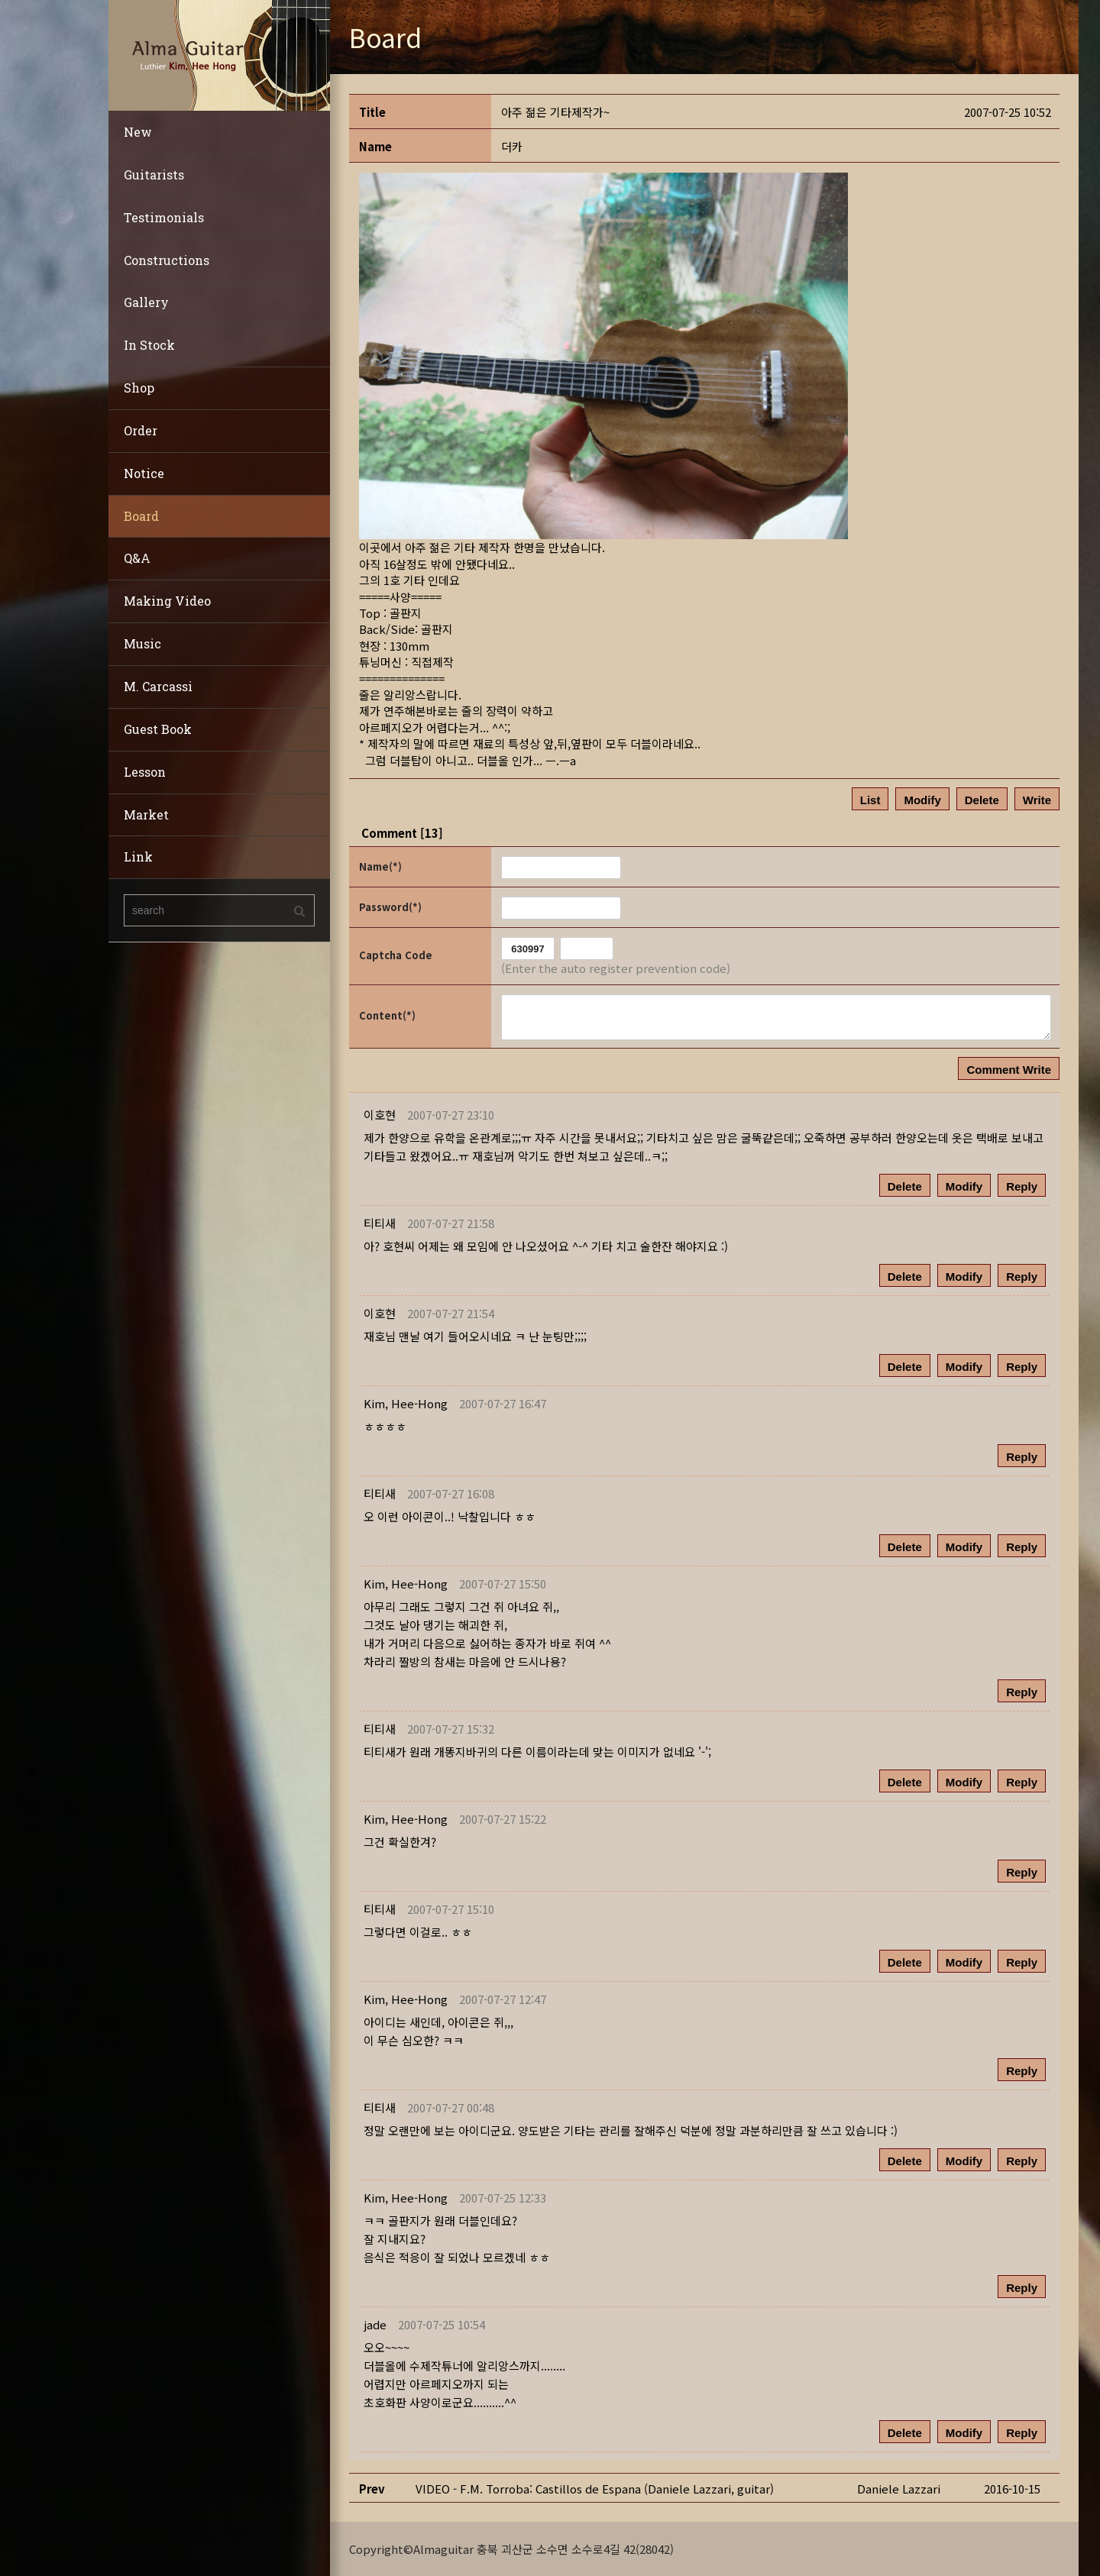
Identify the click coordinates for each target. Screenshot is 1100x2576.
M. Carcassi (158, 686)
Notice (144, 473)
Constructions (166, 260)
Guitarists (154, 174)
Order (140, 430)
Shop (139, 388)
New (138, 132)
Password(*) (390, 907)
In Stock (149, 345)
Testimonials (164, 217)
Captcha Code (395, 955)
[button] (406, 1403)
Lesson (145, 772)
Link (138, 856)
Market (146, 814)
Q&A (137, 558)
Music (142, 643)
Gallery (146, 302)
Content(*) (387, 1015)
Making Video (167, 601)
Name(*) (380, 866)
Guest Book (158, 729)
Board (141, 516)
